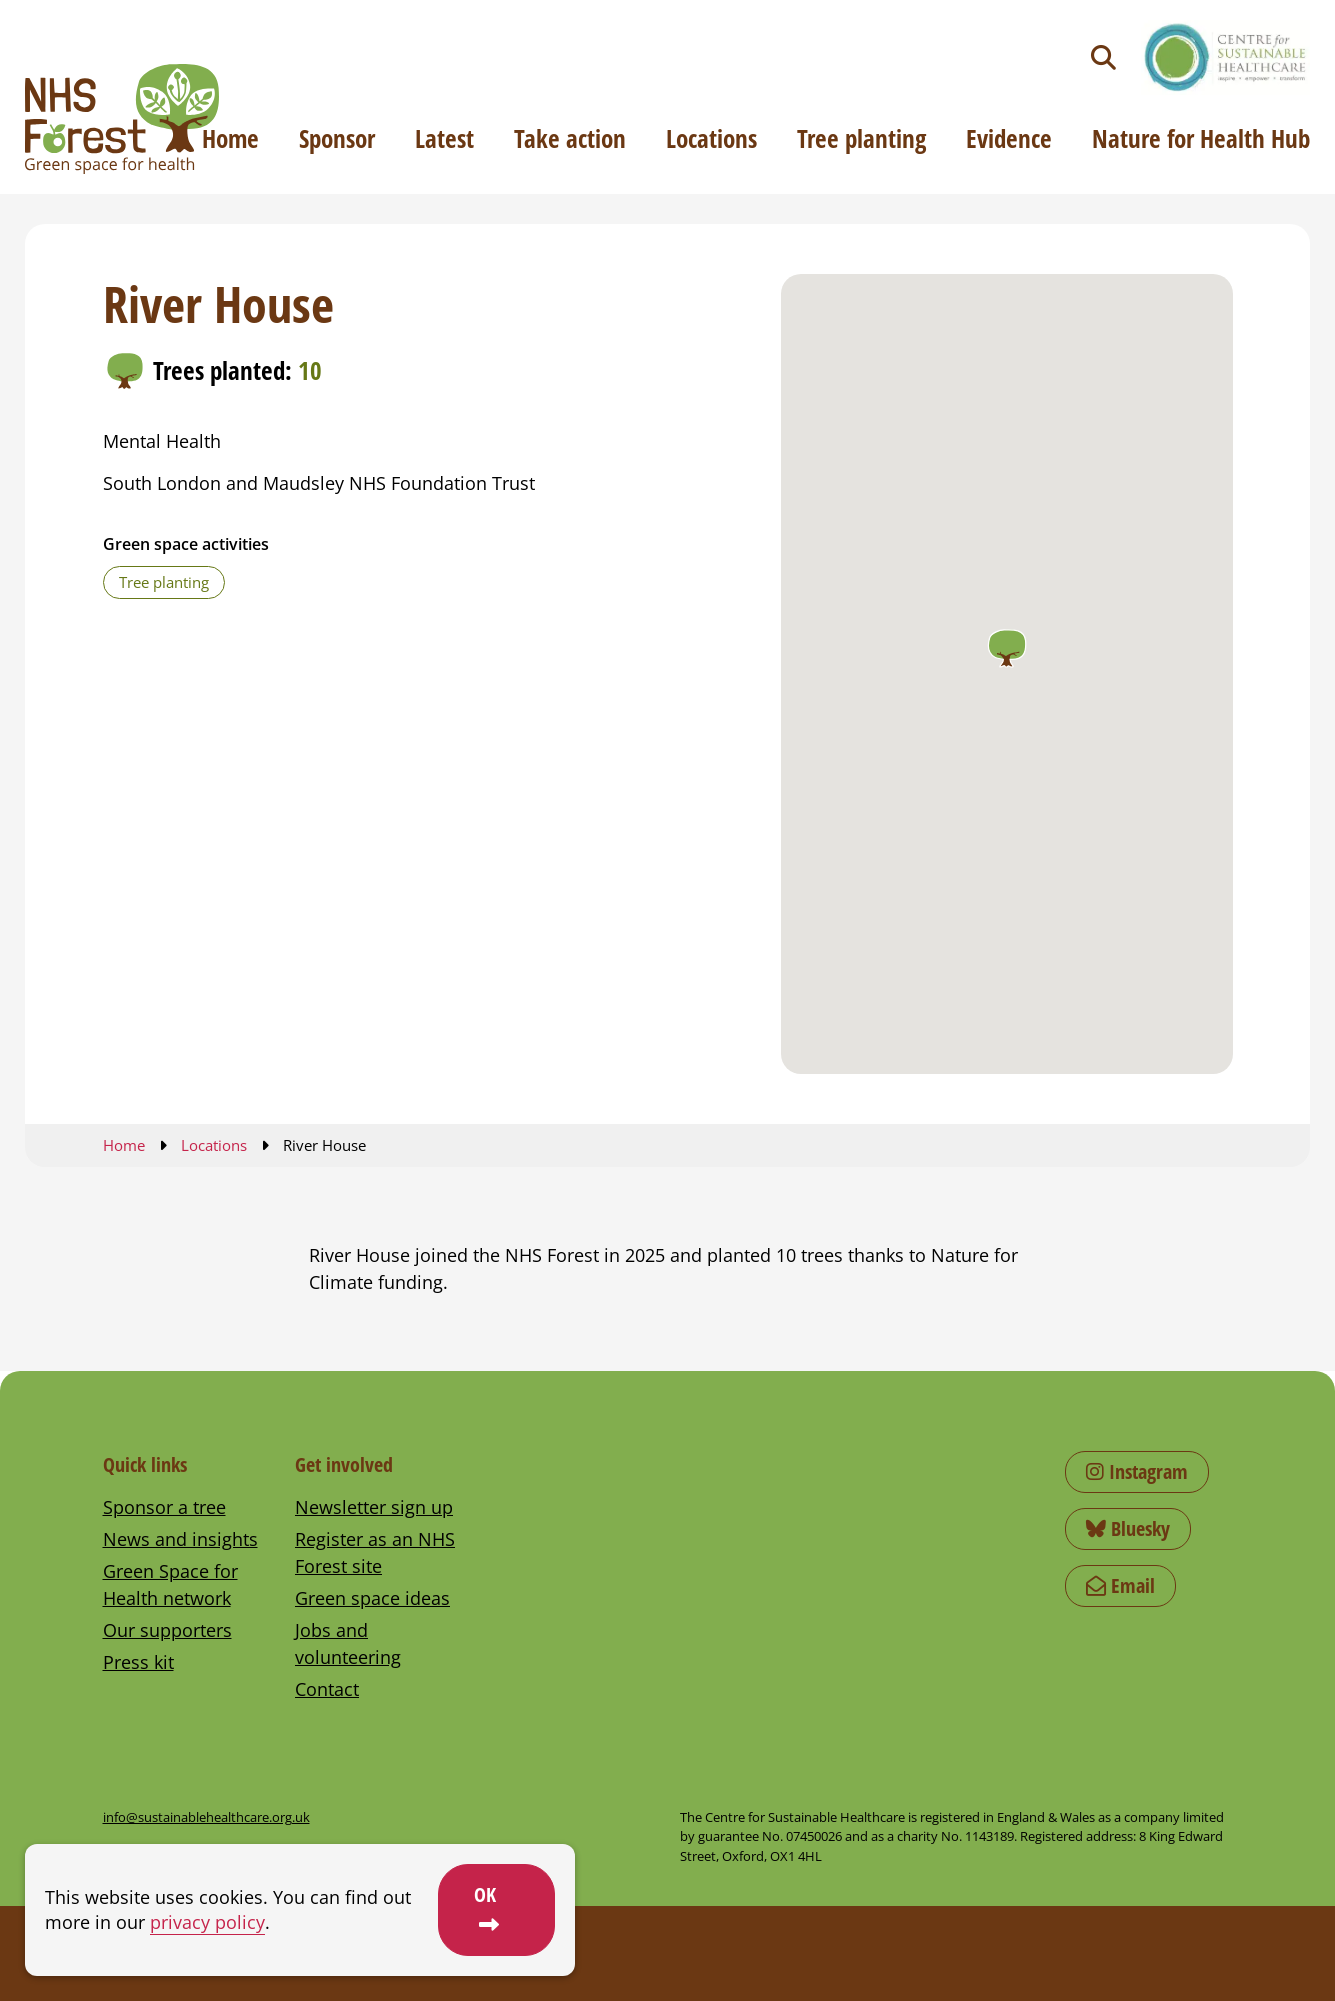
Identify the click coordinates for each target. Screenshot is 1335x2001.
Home (230, 138)
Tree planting (861, 138)
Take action (570, 138)
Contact (327, 1689)
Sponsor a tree (164, 1507)
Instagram (1137, 1471)
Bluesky (1128, 1528)
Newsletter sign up (374, 1507)
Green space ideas (372, 1598)
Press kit (138, 1662)
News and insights (180, 1539)
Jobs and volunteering (348, 1643)
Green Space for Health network (170, 1584)
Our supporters (167, 1630)
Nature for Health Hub (1201, 138)
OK (485, 1894)
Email (1120, 1585)
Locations (711, 138)
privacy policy (207, 1922)
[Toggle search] (1103, 57)
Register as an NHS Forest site (375, 1552)
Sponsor (337, 138)
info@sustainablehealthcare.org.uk (206, 1817)
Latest (444, 138)
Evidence (1009, 138)
